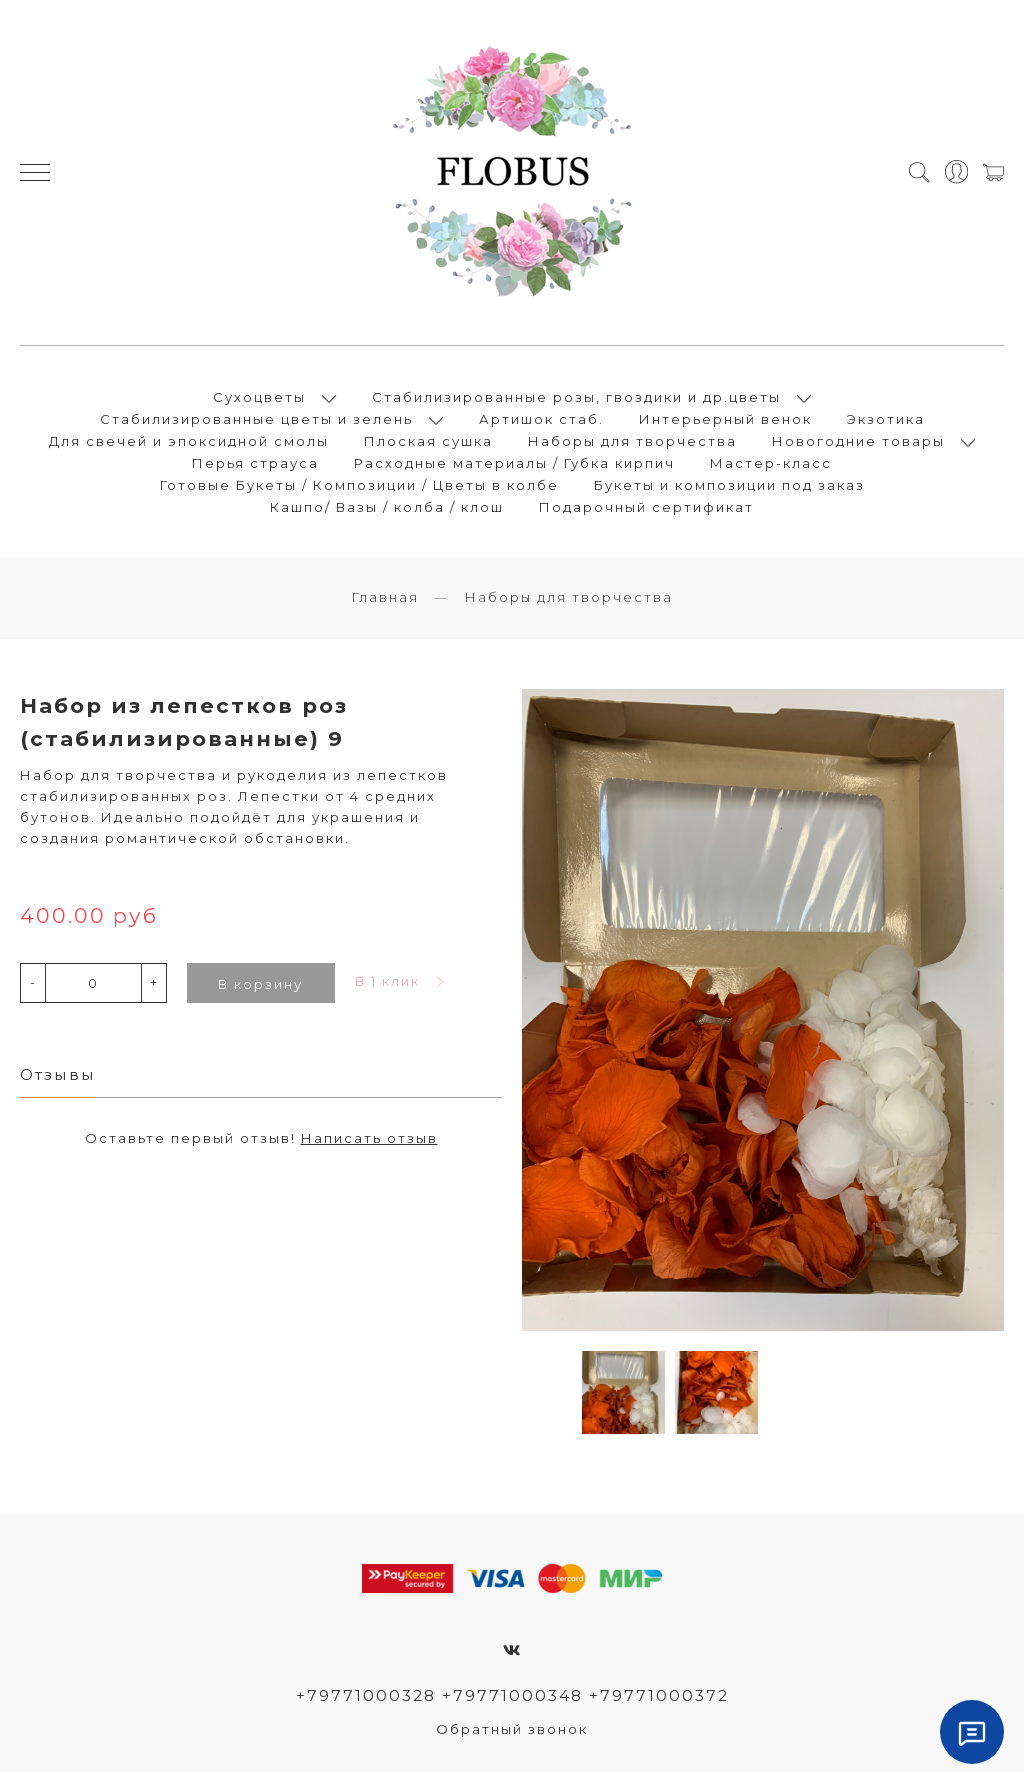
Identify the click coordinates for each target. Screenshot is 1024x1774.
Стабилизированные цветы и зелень (256, 420)
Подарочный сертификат (646, 508)
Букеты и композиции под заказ (729, 486)
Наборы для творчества (632, 442)
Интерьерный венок (725, 420)
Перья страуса (255, 464)
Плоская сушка (428, 442)
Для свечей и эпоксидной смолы (189, 442)
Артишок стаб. (541, 420)
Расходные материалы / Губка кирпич (514, 464)
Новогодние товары (858, 442)
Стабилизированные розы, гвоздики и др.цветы (576, 398)
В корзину (260, 985)
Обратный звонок (512, 1731)
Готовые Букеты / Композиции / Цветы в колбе (359, 486)
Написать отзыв (369, 1140)
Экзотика (886, 420)
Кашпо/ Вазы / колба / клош (387, 508)
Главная (385, 599)
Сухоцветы (259, 398)
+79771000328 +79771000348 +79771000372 (512, 1697)
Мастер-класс (771, 464)
